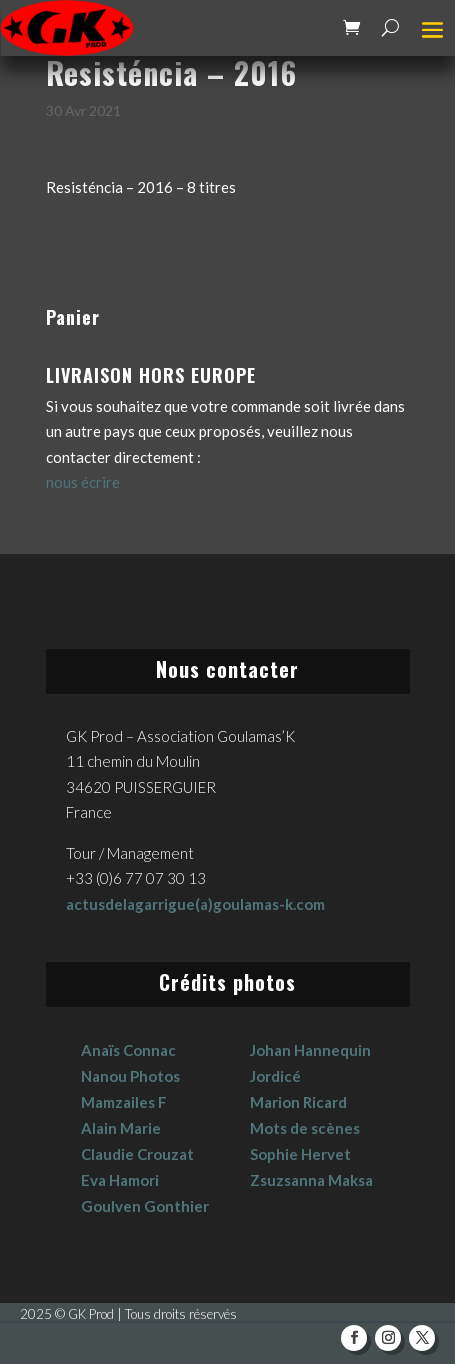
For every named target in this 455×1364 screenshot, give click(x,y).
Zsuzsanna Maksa (311, 1180)
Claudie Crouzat (137, 1154)
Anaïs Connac (128, 1050)
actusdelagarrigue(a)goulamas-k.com (195, 904)
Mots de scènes (305, 1128)
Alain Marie (121, 1128)
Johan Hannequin (310, 1050)
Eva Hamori (120, 1180)
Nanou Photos (130, 1076)
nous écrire (83, 482)
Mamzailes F (124, 1102)
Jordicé (275, 1076)
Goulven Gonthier (145, 1206)
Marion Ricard (298, 1102)
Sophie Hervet (300, 1154)
